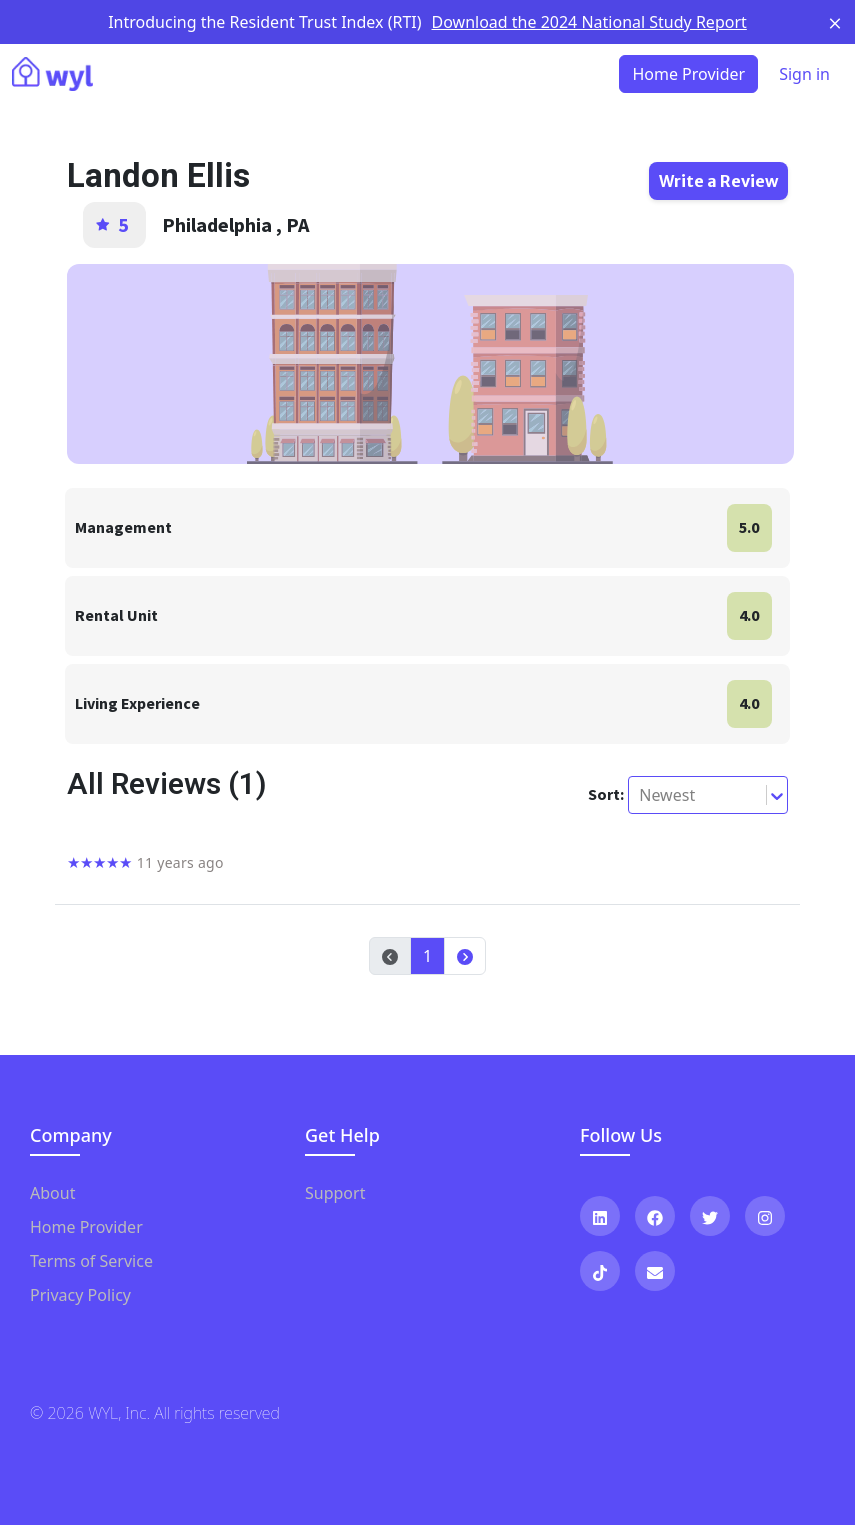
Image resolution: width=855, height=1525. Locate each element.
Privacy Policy (80, 1295)
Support (335, 1193)
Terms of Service (91, 1261)
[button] (465, 956)
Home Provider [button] (688, 74)
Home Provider (86, 1227)
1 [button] (427, 956)
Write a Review (718, 181)
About (52, 1193)
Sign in (804, 74)
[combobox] (641, 795)
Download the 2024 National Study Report (589, 22)
